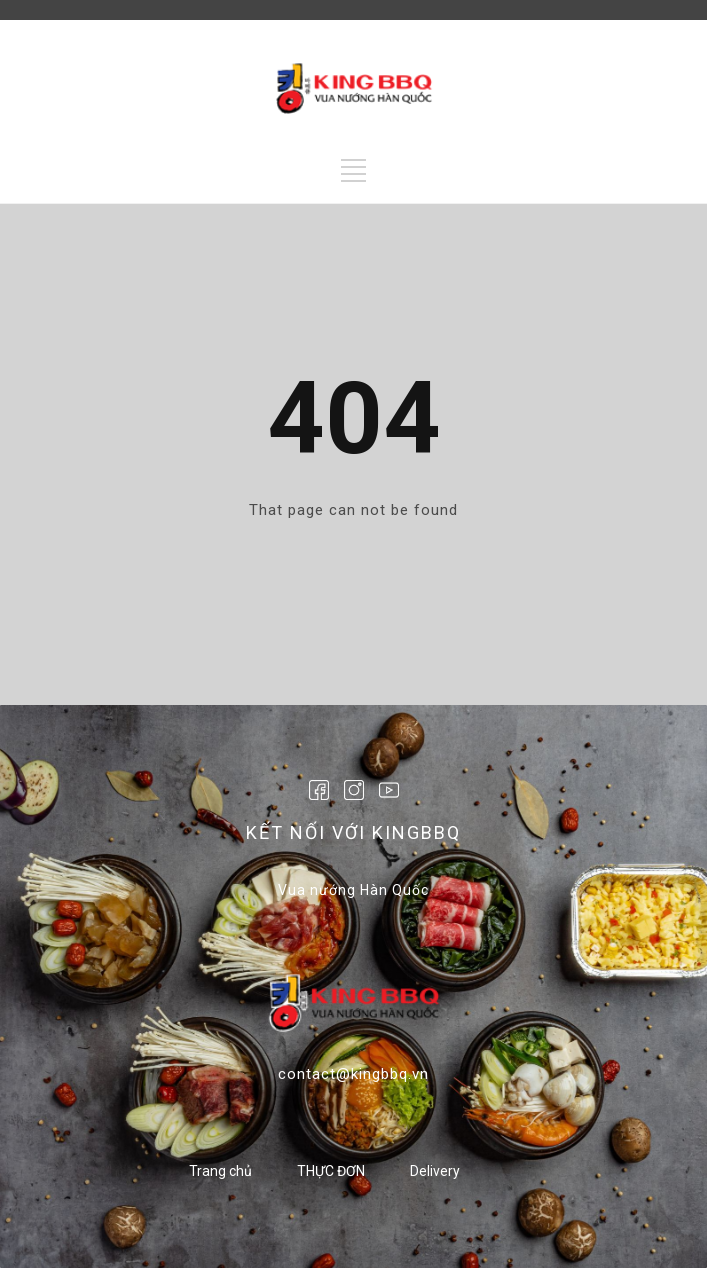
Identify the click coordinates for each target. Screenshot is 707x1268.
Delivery (435, 1171)
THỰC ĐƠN (331, 1171)
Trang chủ (220, 1171)
